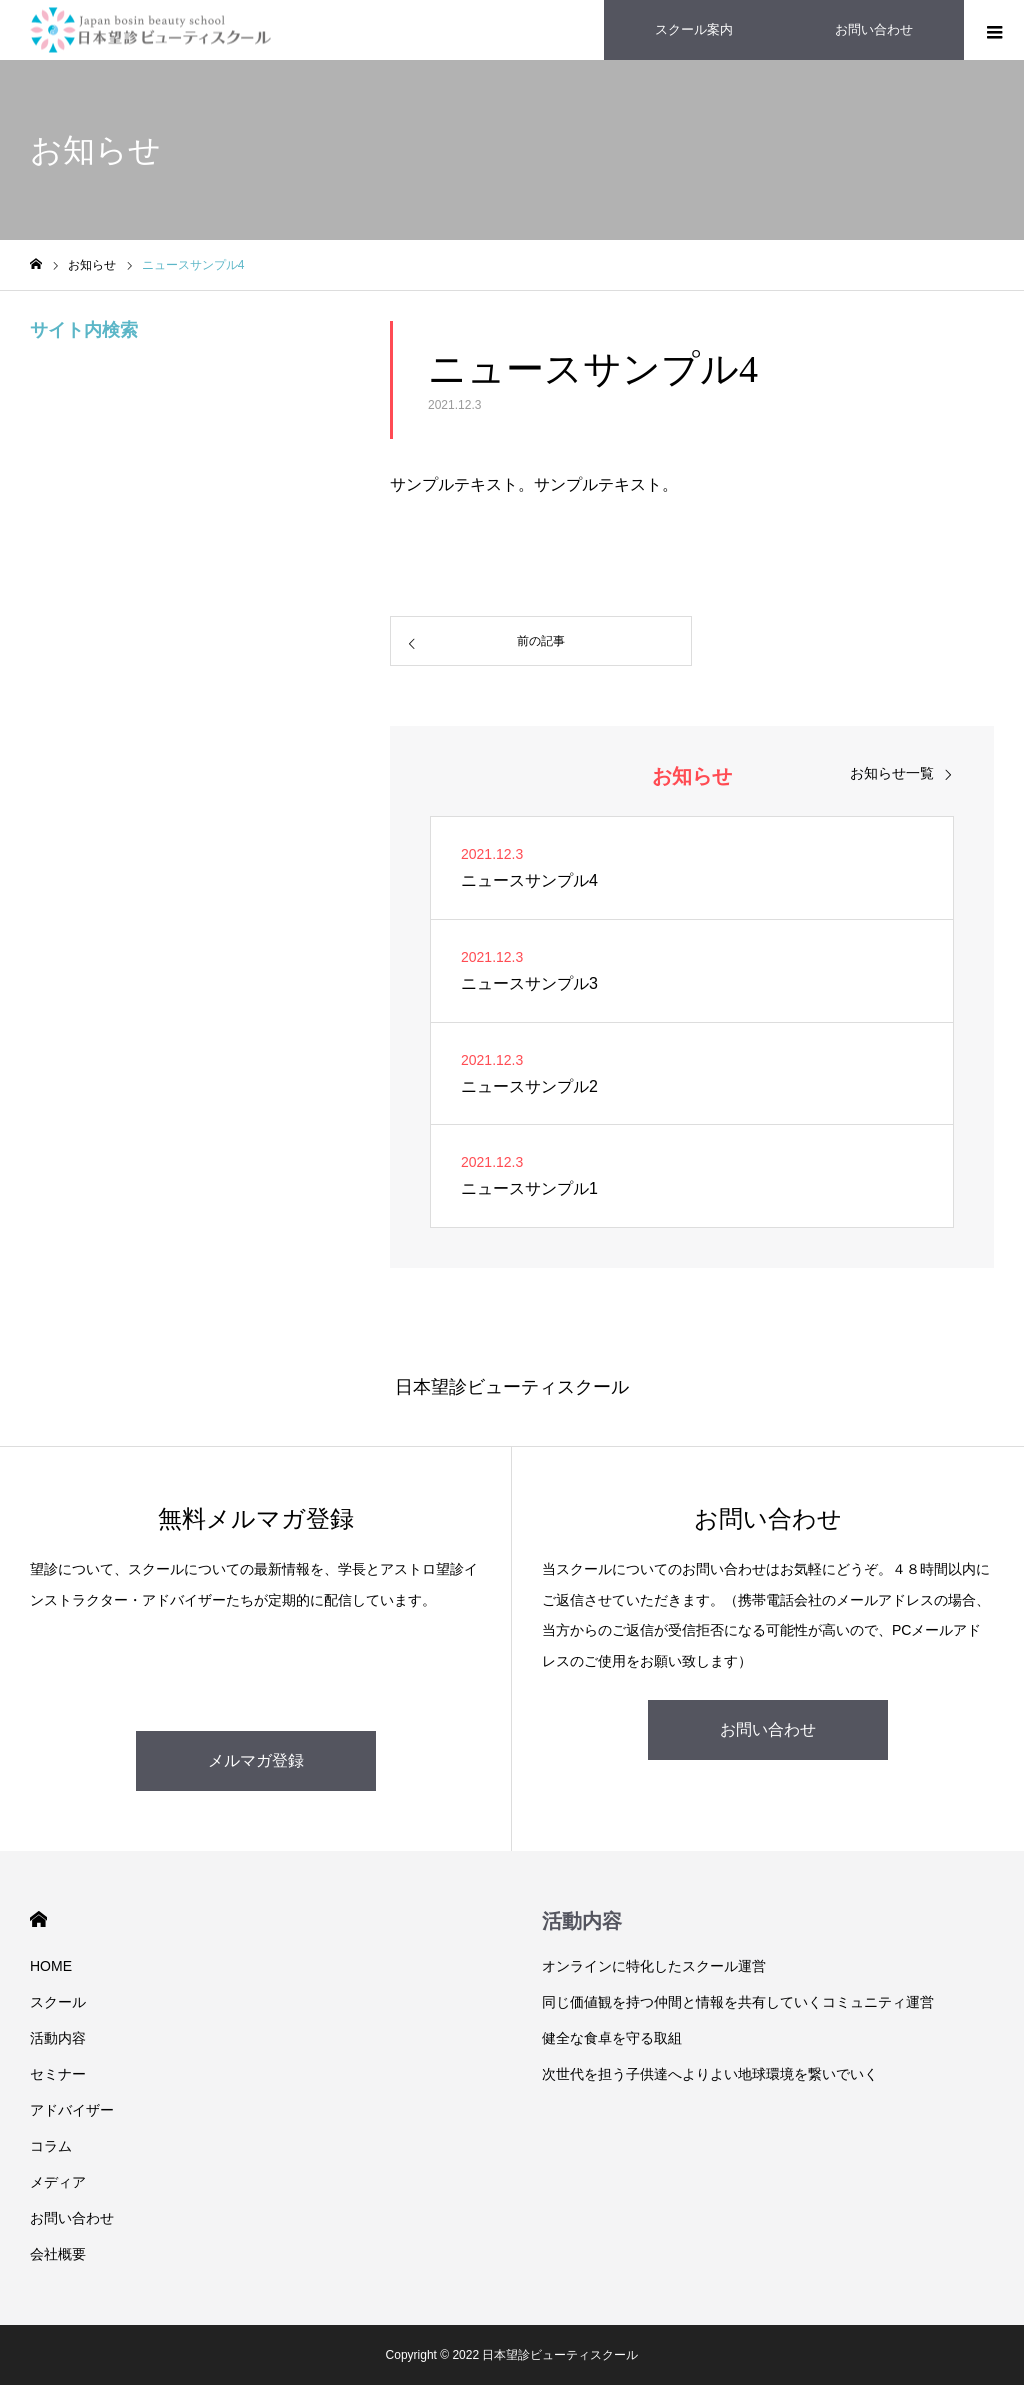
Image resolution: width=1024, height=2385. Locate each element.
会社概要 (58, 2254)
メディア (58, 2182)
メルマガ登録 (256, 1760)
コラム (51, 2146)
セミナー (58, 2074)
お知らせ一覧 (892, 773)
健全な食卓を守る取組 (612, 2038)
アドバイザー (72, 2110)
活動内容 (58, 2038)
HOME (38, 1919)
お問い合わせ (768, 1729)
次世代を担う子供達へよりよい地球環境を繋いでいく (710, 2074)
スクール (58, 2002)
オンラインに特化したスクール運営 (654, 1966)
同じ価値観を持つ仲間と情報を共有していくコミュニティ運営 (738, 2002)
